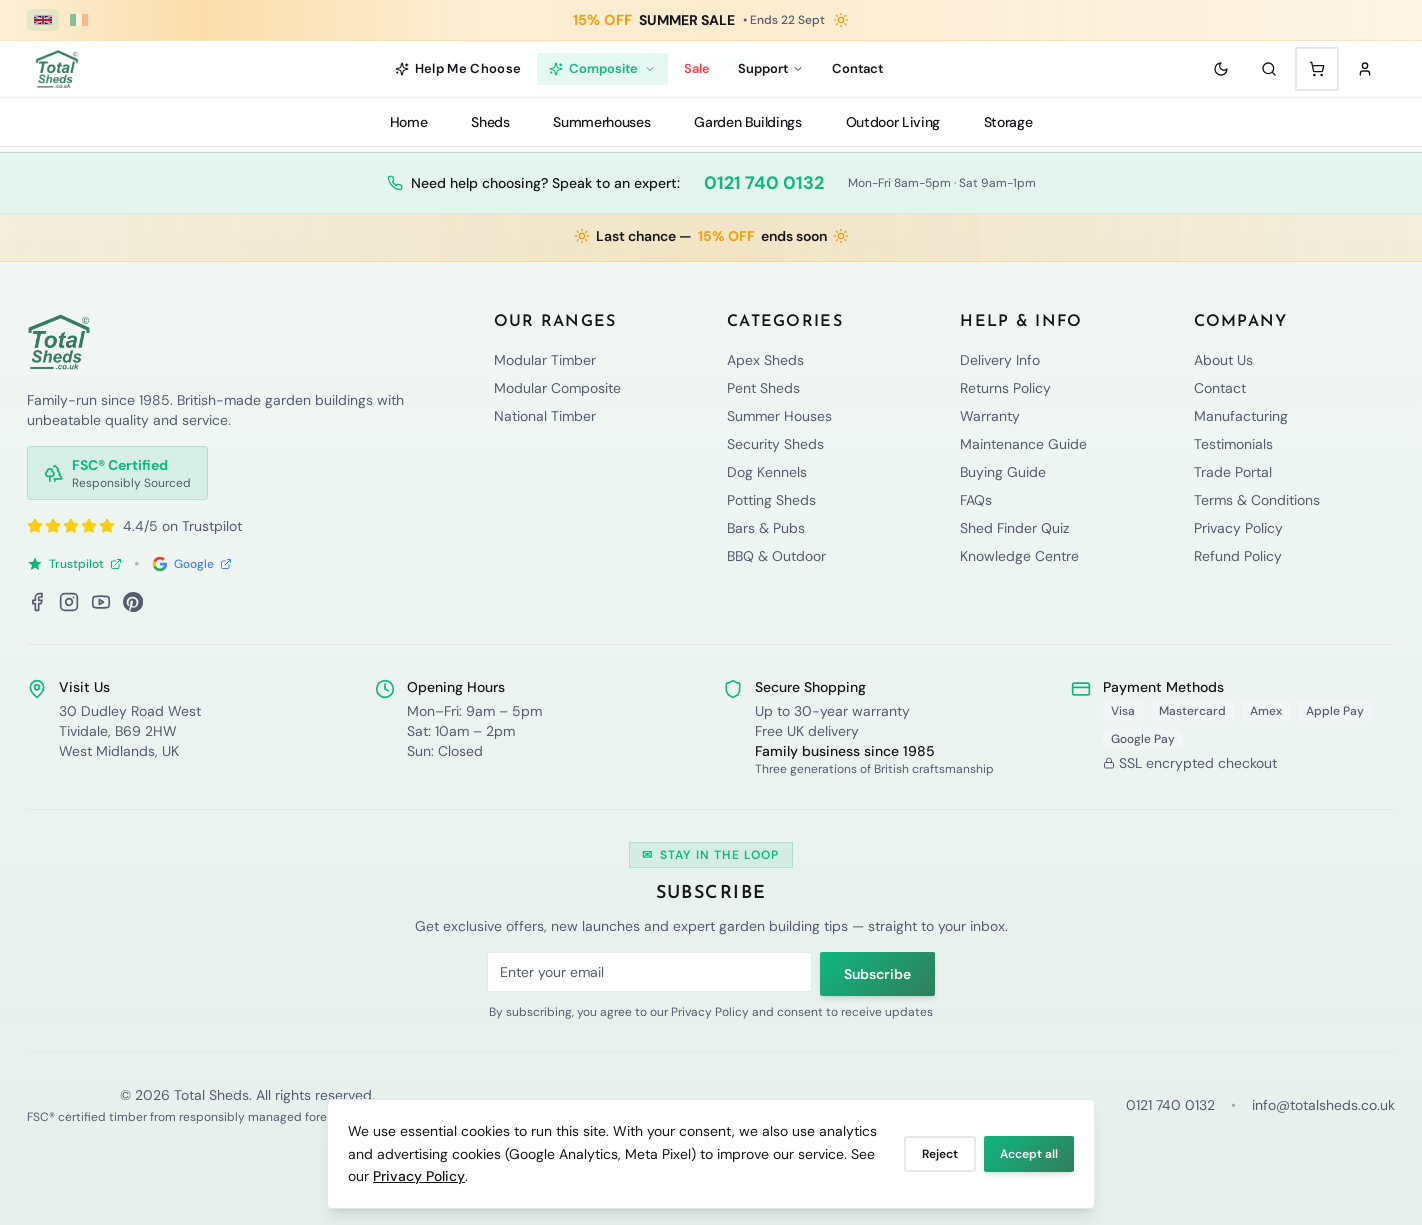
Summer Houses (779, 416)
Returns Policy (1005, 388)
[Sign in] (1365, 69)
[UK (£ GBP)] (43, 20)
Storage (1008, 122)
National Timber (545, 416)
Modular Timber (545, 360)
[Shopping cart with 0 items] (1317, 69)
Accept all (1029, 1154)
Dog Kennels (767, 472)
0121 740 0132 (764, 183)
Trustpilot (74, 564)
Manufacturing (1241, 416)
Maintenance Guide (1023, 444)
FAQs (976, 500)
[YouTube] (101, 602)
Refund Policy (1238, 556)
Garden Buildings (747, 122)
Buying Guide (1003, 472)
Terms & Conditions (1257, 500)
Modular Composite (557, 388)
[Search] (1269, 69)
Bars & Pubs (766, 528)
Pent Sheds (763, 388)
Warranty (990, 416)
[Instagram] (69, 602)
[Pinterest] (133, 602)
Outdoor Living (893, 122)
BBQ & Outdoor (776, 556)
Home (409, 122)
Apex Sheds (765, 360)
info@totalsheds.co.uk (1323, 1105)
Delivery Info (1000, 360)
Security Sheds (775, 444)
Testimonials (1233, 444)
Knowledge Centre (1019, 556)
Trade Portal (1233, 472)
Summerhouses (601, 122)
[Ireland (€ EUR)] (79, 20)
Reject (940, 1154)
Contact (857, 68)
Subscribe (877, 974)
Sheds (490, 122)
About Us (1223, 360)
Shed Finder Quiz (1014, 528)
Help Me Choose (458, 68)
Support (771, 68)
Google (192, 564)
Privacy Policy (419, 1176)
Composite (602, 68)
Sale (697, 68)
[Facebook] (37, 602)
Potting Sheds (771, 500)
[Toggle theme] (1221, 69)
